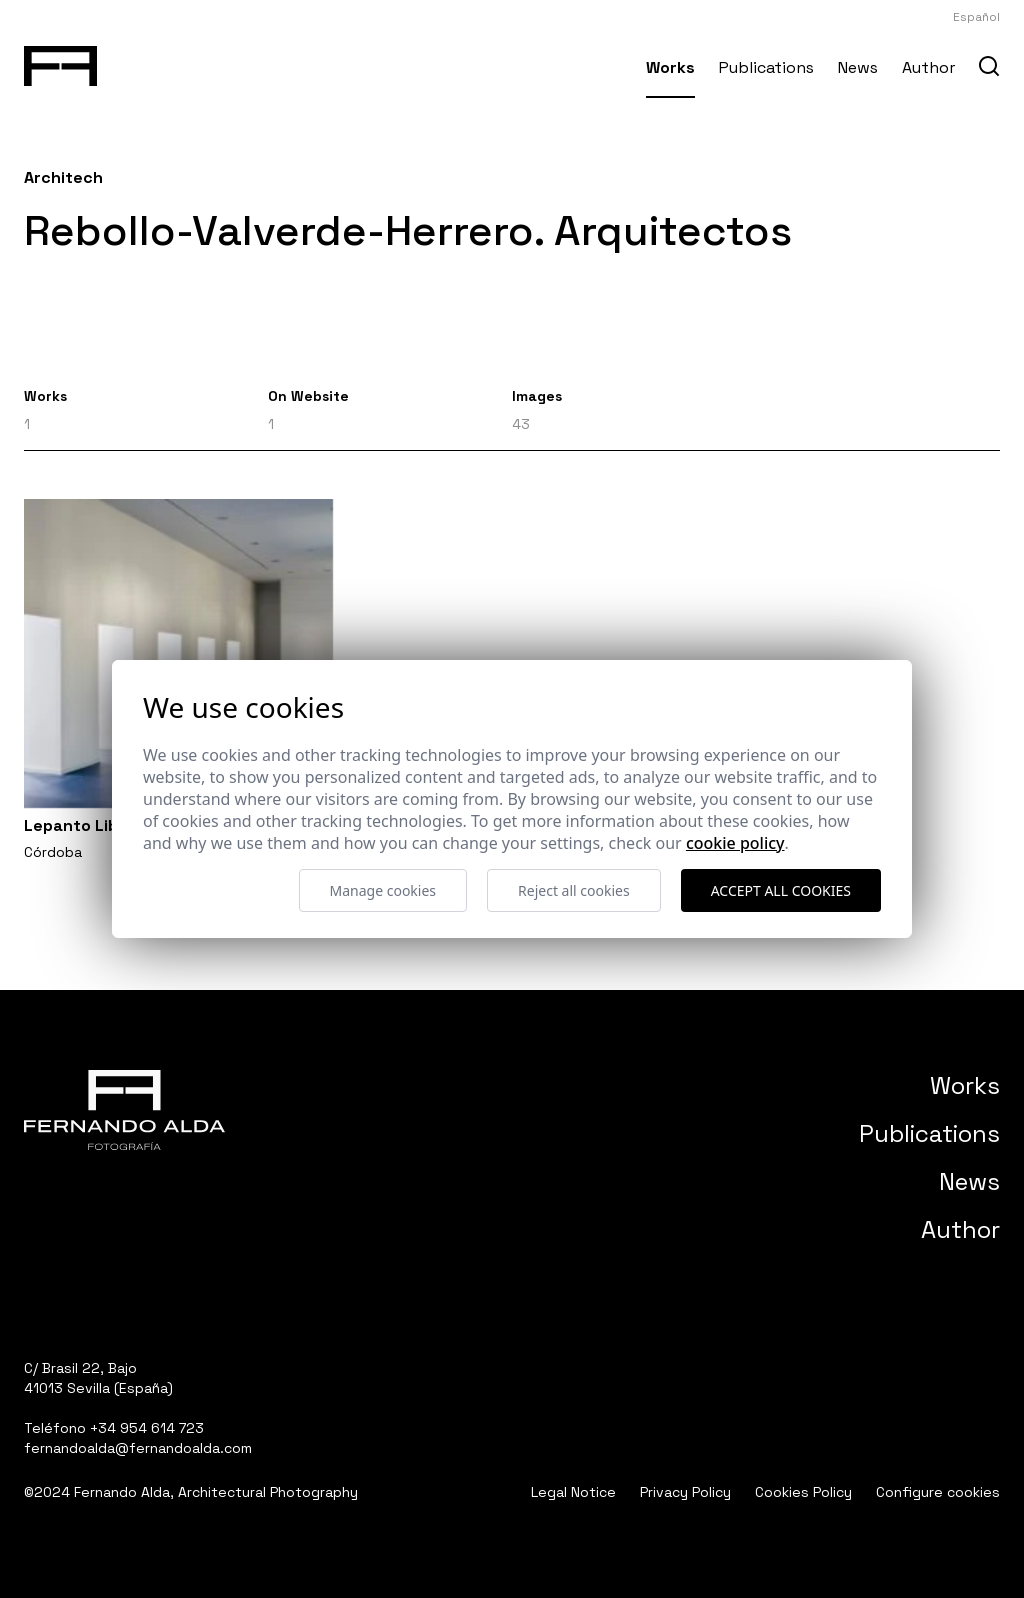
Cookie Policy (735, 843)
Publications (766, 67)
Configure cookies (938, 1492)
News (858, 67)
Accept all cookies (781, 890)
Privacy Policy (685, 1492)
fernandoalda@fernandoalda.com (138, 1448)
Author (928, 67)
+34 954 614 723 (147, 1428)
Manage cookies (383, 890)
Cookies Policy (803, 1492)
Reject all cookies (574, 890)
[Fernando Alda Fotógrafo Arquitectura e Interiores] (60, 62)
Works (670, 67)
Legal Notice (573, 1492)
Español (976, 17)
